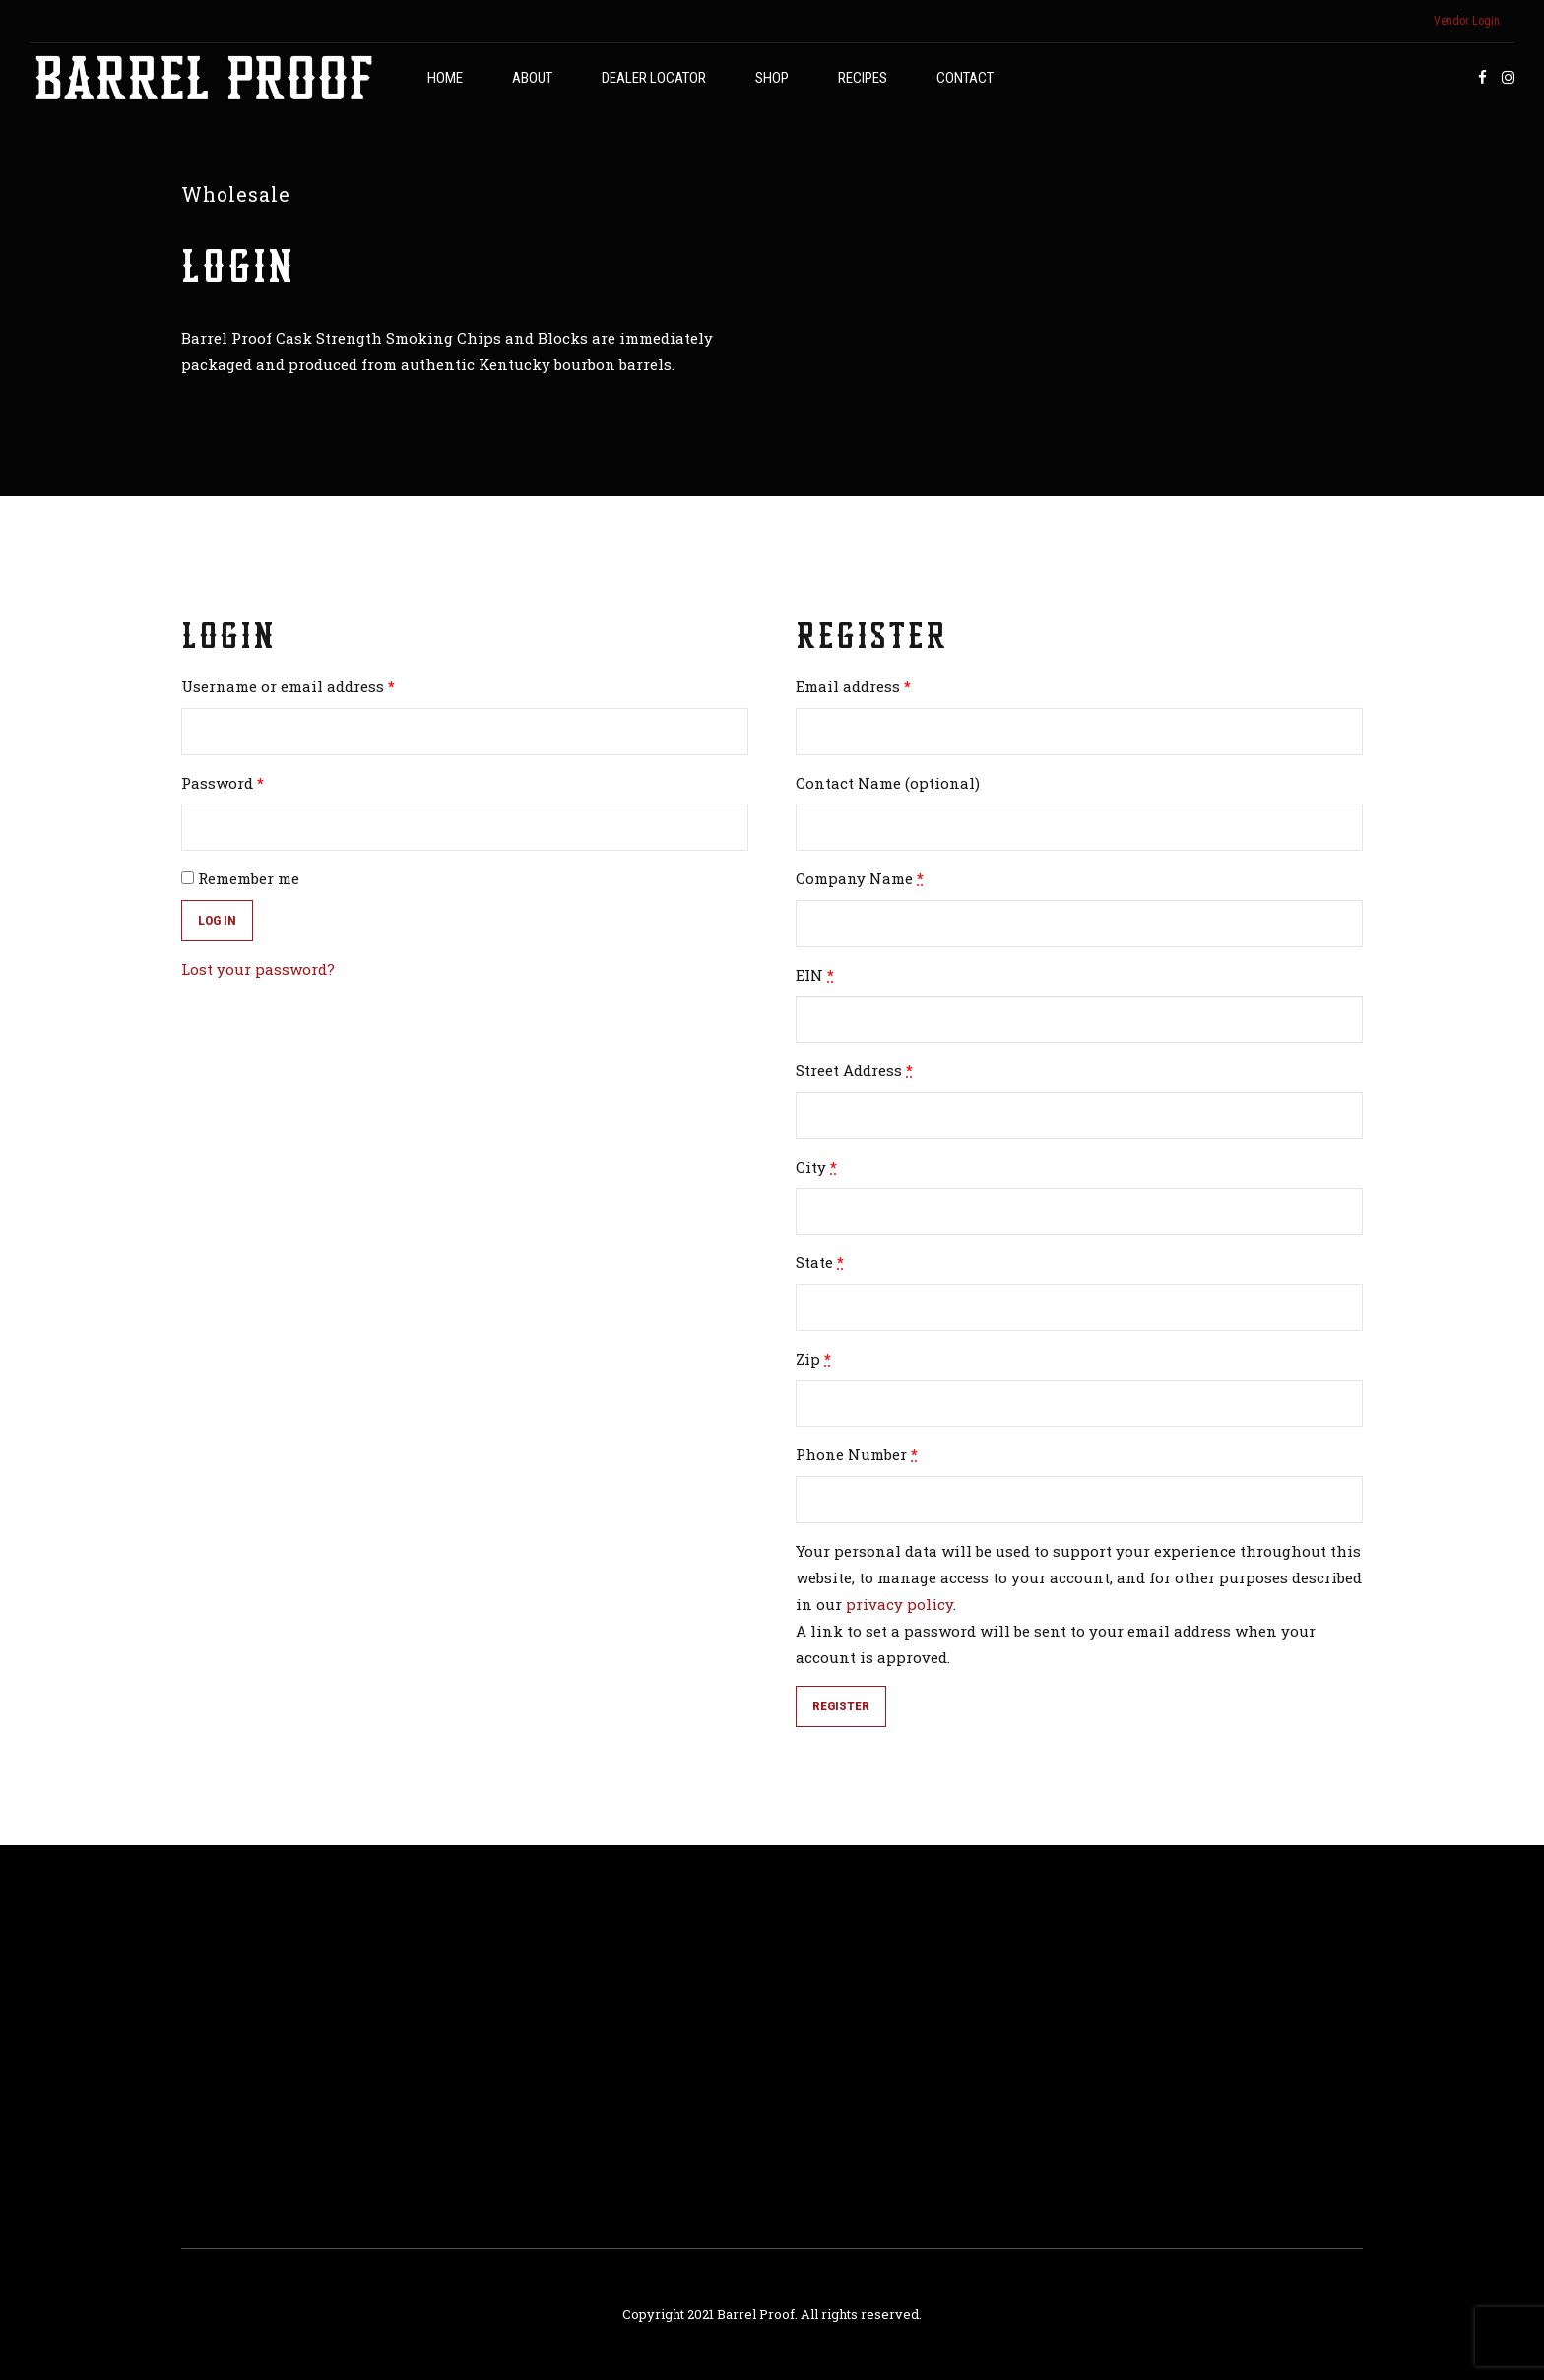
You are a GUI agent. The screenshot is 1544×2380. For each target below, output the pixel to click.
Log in (217, 920)
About (532, 78)
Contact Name (888, 783)
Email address (853, 686)
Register (840, 1705)
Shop (772, 78)
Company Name (860, 878)
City (816, 1167)
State (820, 1262)
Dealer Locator (654, 78)
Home (445, 78)
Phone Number (857, 1454)
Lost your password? (258, 969)
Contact (965, 78)
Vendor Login (1467, 21)
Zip (813, 1359)
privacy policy (899, 1604)
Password (222, 783)
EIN (815, 975)
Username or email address (288, 686)
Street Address (854, 1070)
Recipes (862, 78)
